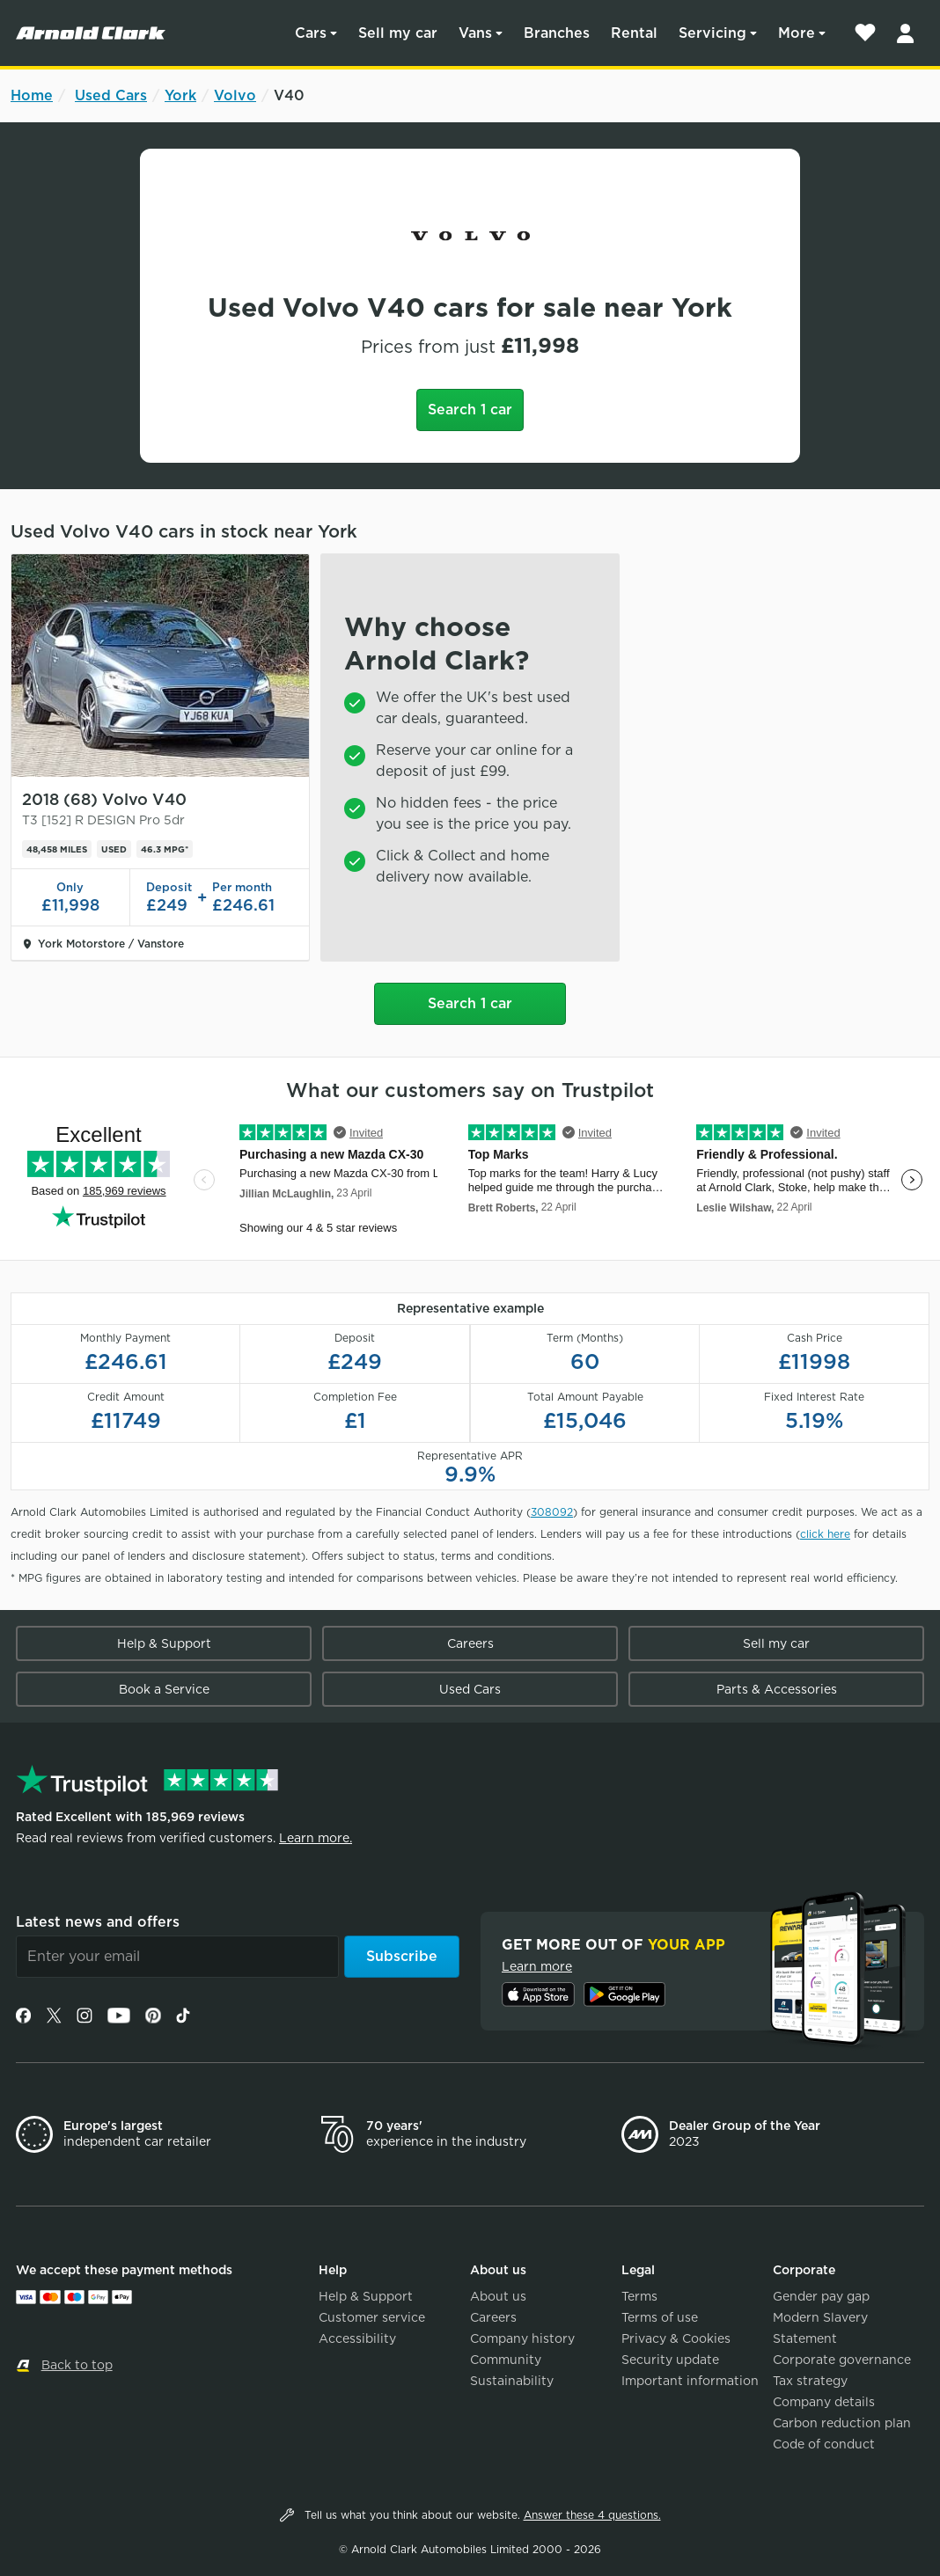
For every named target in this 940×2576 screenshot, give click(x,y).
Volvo (235, 95)
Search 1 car (470, 409)
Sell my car (397, 33)
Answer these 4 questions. (592, 2514)
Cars (311, 33)
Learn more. (315, 1838)
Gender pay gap (821, 2296)
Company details (824, 2402)
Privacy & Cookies (676, 2338)
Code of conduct (824, 2444)
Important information (690, 2381)
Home (32, 95)
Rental (634, 33)
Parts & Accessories (776, 1689)
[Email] (177, 1957)
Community (505, 2360)
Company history (522, 2338)
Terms (639, 2296)
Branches (557, 33)
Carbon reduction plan (842, 2423)
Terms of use (659, 2317)
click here (825, 1533)
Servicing (712, 33)
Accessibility (357, 2338)
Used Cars (111, 95)
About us (498, 2296)
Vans (475, 33)
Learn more (537, 1966)
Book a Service (164, 1689)
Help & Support (164, 1643)
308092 (552, 1512)
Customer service (372, 2317)
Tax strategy (810, 2381)
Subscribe (401, 1956)
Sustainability (512, 2381)
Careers (470, 1643)
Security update (670, 2360)
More (796, 33)
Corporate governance (842, 2360)
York (180, 95)
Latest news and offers (98, 1922)
